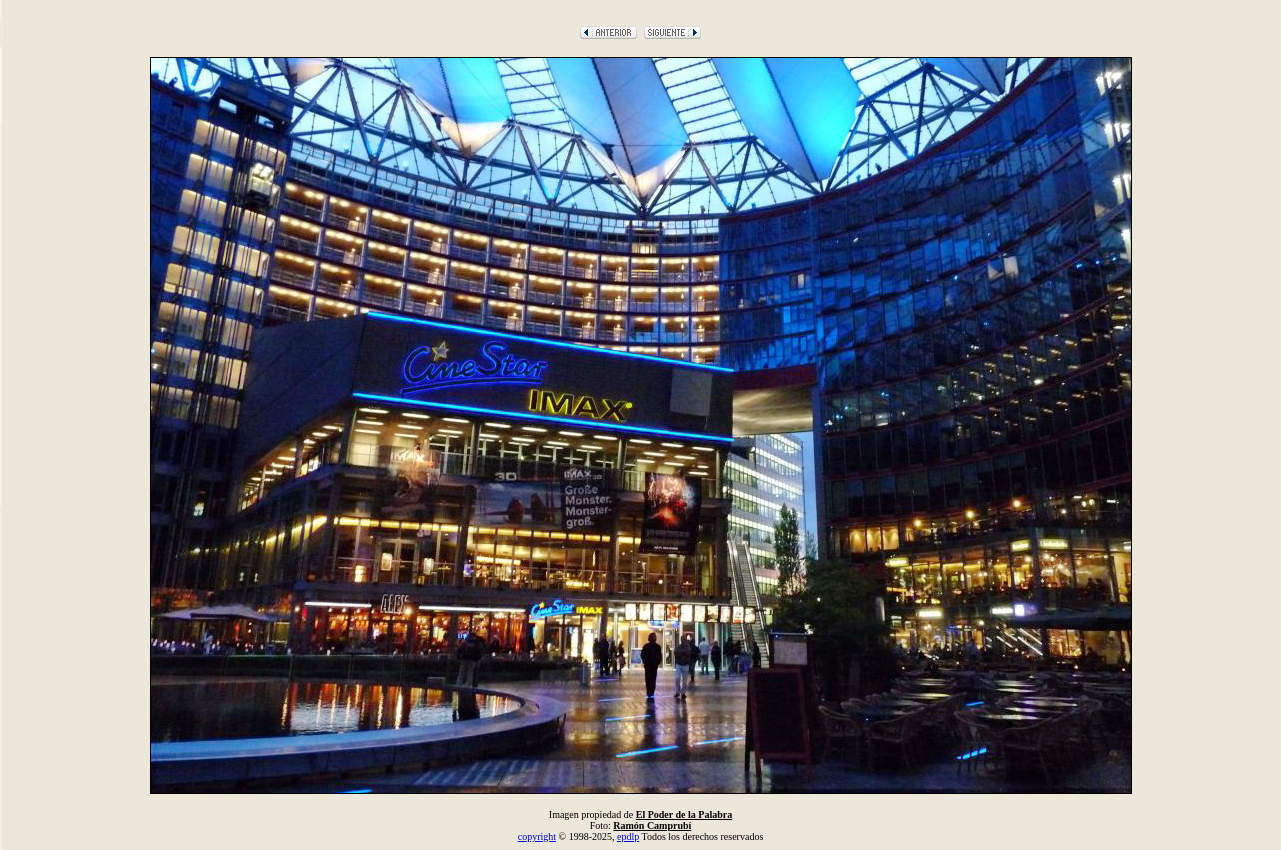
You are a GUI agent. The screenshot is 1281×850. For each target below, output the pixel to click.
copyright (537, 836)
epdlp (628, 836)
